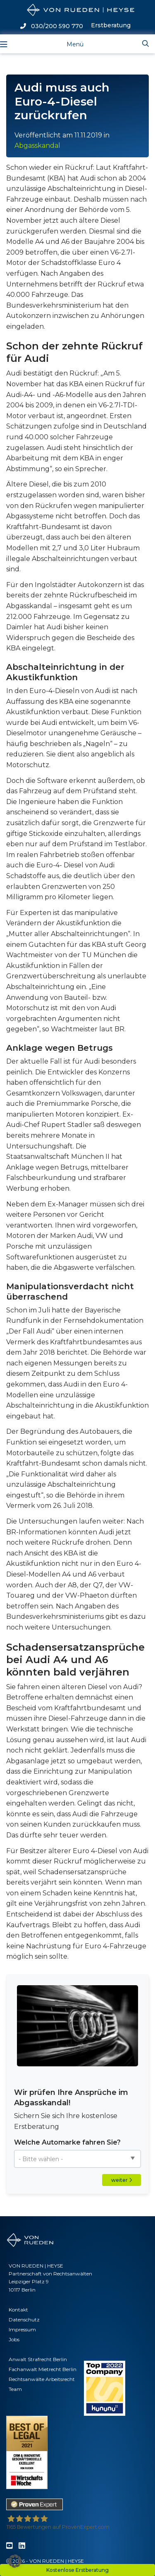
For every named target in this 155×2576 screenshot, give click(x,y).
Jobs (14, 2339)
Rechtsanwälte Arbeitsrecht (42, 2379)
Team (15, 2389)
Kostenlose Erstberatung (77, 2570)
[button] (15, 2561)
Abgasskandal (37, 145)
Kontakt (18, 2309)
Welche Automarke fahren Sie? (67, 2142)
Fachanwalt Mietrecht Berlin (42, 2369)
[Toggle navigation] (68, 43)
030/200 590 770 (51, 26)
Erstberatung (111, 25)
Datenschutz (24, 2319)
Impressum (22, 2329)
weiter (121, 2180)
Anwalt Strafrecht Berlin (38, 2359)
